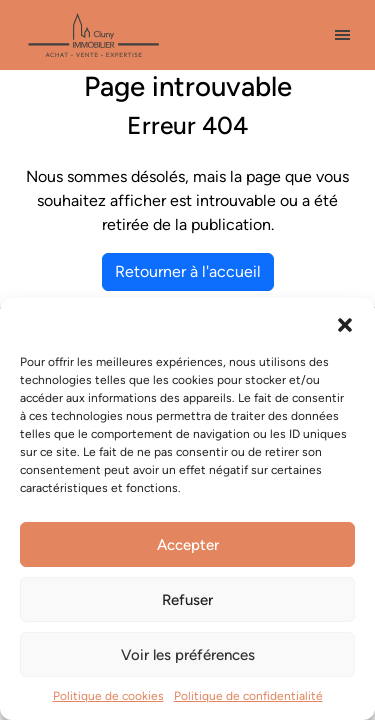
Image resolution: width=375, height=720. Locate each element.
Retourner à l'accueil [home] (188, 271)
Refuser (187, 600)
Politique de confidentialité (248, 696)
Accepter (188, 545)
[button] (345, 323)
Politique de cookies (108, 696)
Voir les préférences (188, 655)
